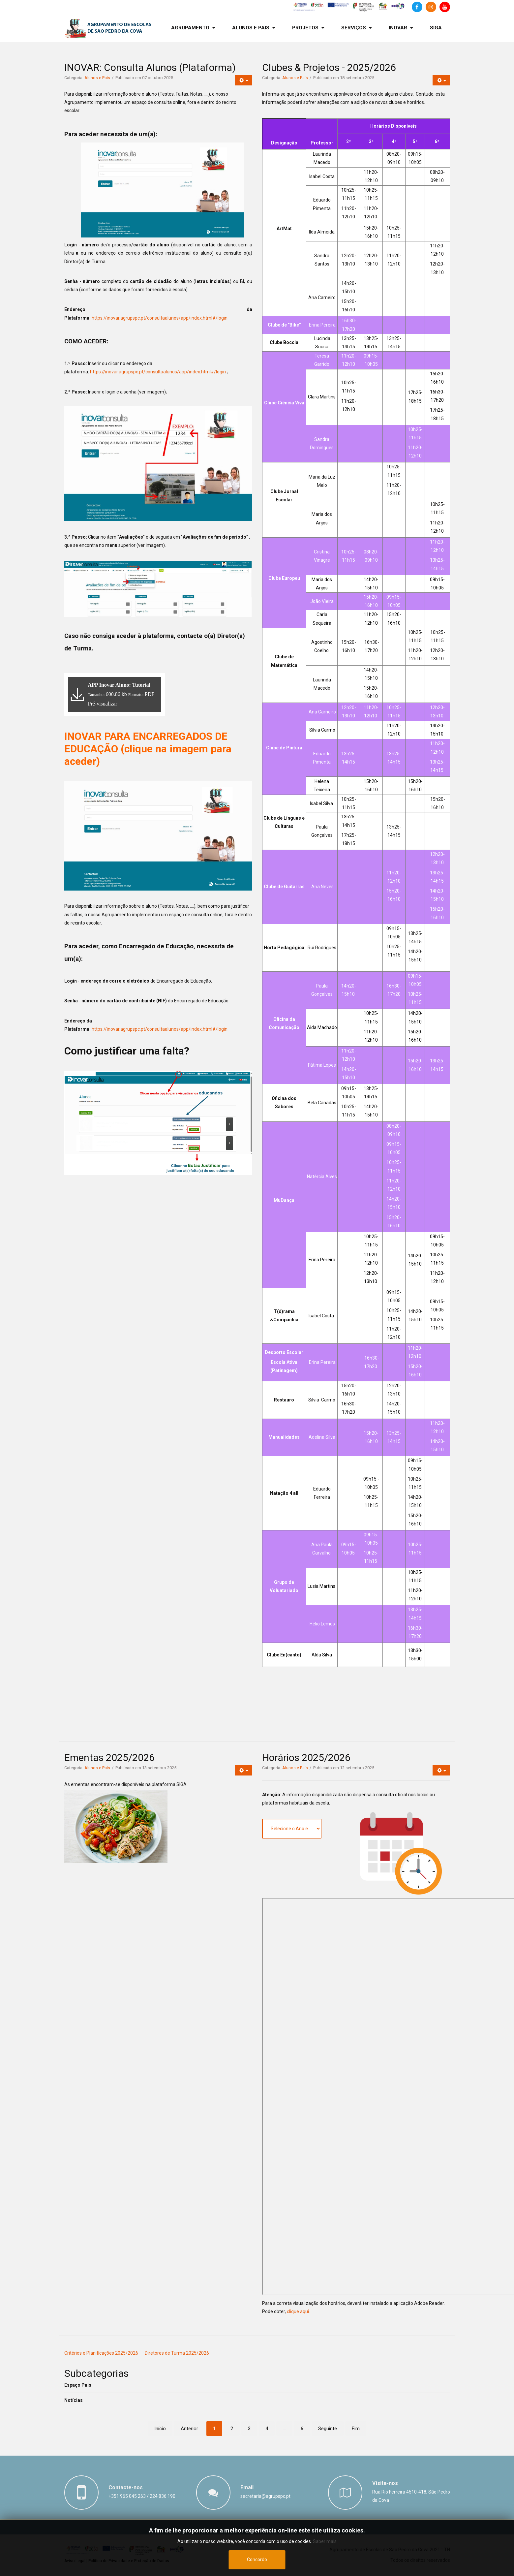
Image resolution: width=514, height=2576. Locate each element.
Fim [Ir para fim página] (356, 2429)
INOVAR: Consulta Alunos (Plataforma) (150, 67)
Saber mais (325, 2541)
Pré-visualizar (102, 704)
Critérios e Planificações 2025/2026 (101, 2353)
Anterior (189, 2429)
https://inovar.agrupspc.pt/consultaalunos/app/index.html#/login (159, 318)
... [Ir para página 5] (284, 2429)
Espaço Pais (77, 2385)
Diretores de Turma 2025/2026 (177, 2353)
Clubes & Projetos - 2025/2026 (329, 67)
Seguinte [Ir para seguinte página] (327, 2429)
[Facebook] (417, 7)
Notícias (73, 2400)
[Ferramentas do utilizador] (243, 80)
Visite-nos (385, 2483)
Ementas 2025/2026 (109, 1757)
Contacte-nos (125, 2487)
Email (247, 2487)
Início (160, 2429)
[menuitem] (193, 28)
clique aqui (298, 2311)
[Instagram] (431, 7)
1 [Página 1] (214, 2429)
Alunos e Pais (97, 77)
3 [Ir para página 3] (249, 2429)
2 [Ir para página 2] (231, 2429)
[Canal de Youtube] (444, 7)
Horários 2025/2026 (306, 1757)
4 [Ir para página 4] (266, 2429)
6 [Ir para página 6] (302, 2429)
